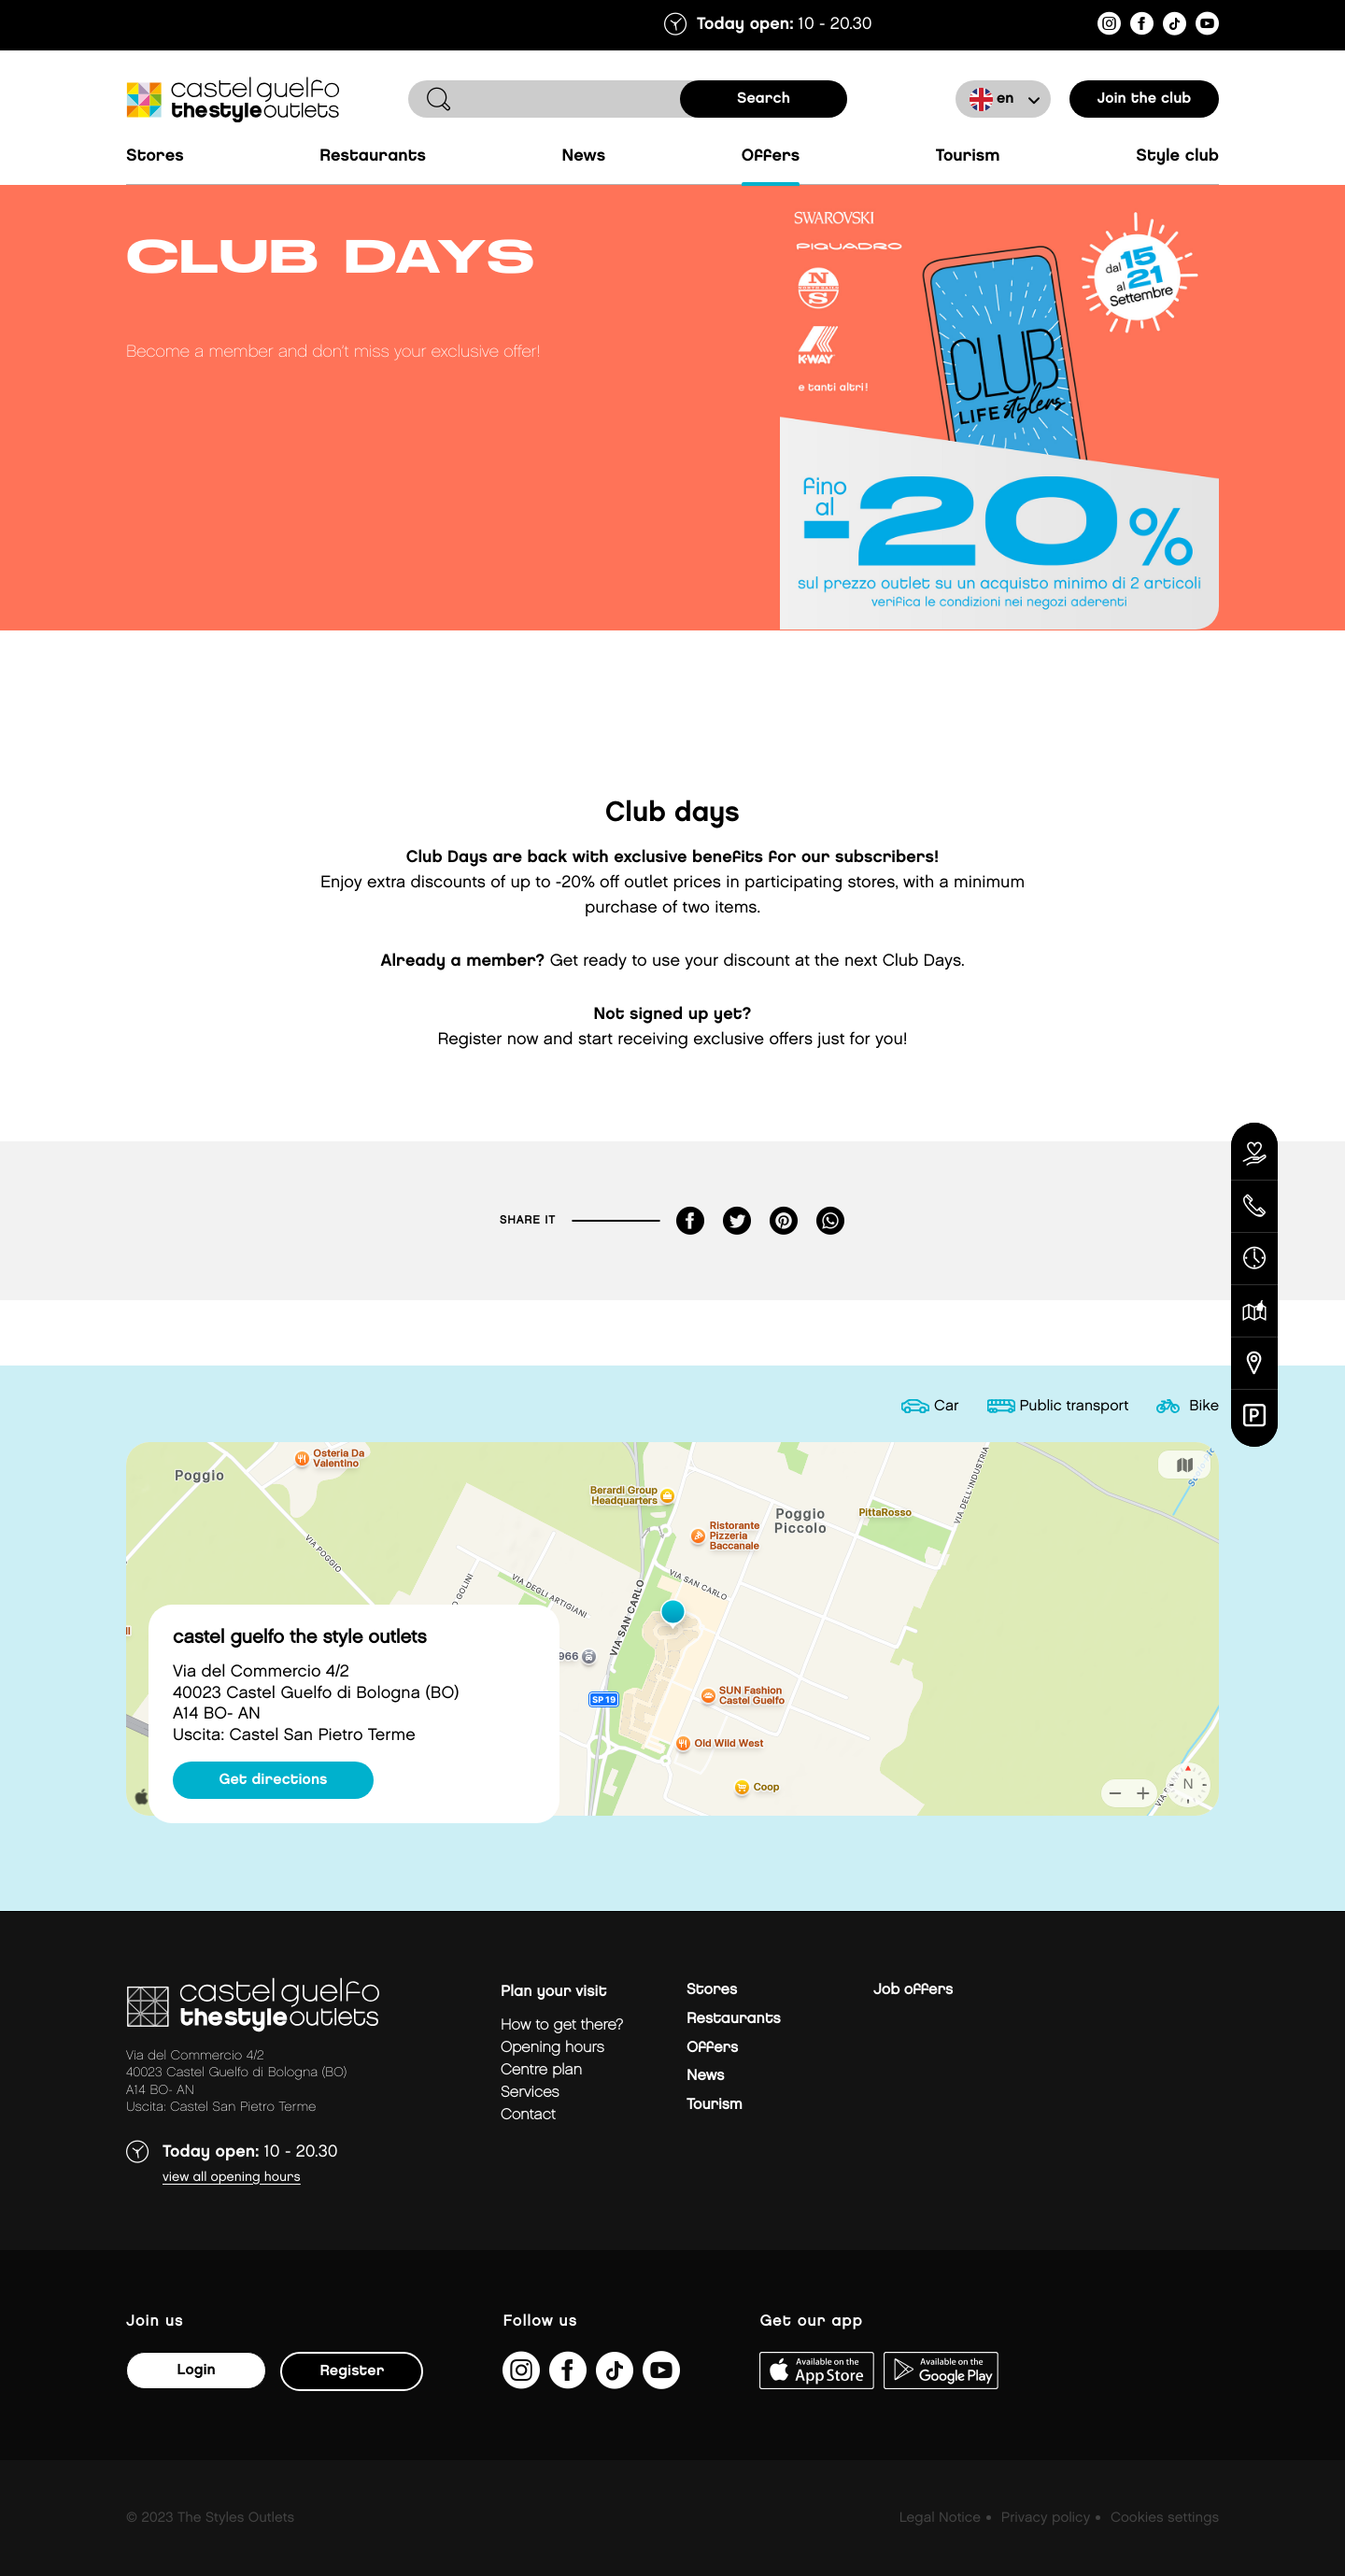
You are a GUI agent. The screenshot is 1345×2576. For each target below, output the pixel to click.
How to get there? (562, 2025)
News (584, 156)
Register (351, 2371)
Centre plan (541, 2070)
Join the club (1144, 99)
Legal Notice (940, 2518)
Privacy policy (1045, 2518)
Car (946, 1406)
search (763, 99)
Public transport (1074, 1406)
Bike (1204, 1406)
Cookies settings (1165, 2518)
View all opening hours (232, 2178)
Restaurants (372, 156)
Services (530, 2093)
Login (196, 2370)
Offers (771, 156)
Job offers (913, 1990)
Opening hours (552, 2048)
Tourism (968, 156)
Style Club (1177, 156)
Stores (155, 156)
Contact (528, 2115)
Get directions (273, 1780)
